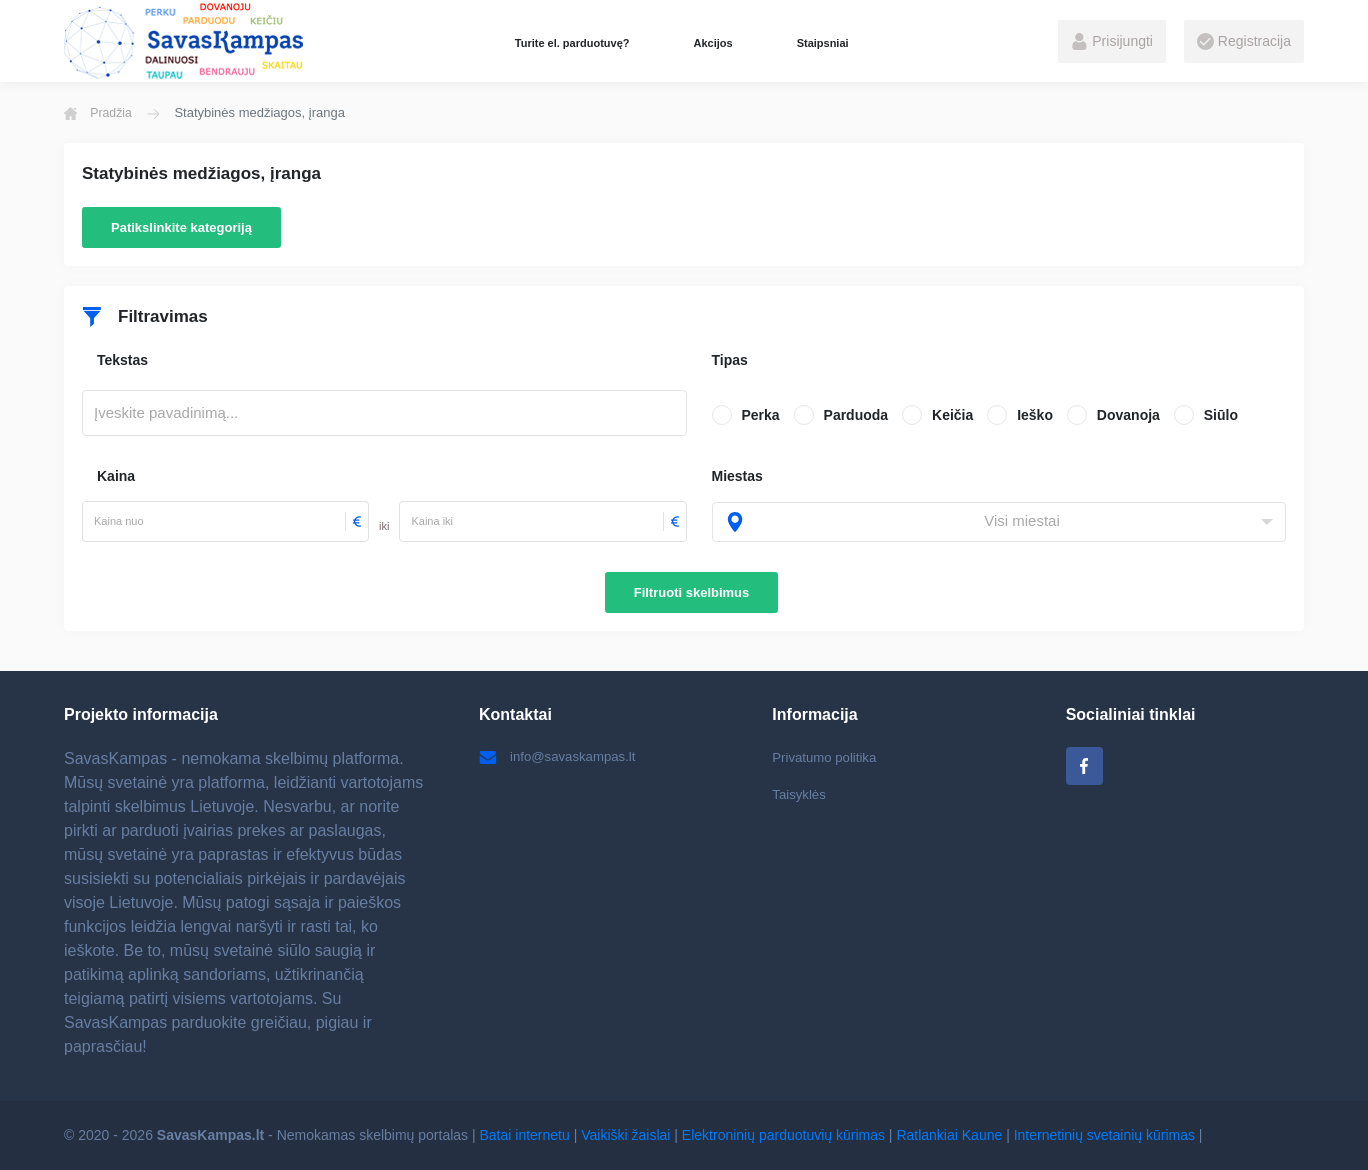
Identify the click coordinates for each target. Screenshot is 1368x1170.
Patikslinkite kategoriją (181, 227)
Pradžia (100, 113)
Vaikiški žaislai (625, 1135)
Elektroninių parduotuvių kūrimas (783, 1135)
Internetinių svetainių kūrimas (1104, 1135)
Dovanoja (1128, 415)
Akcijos (712, 43)
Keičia (952, 415)
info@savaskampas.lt (561, 757)
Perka (761, 415)
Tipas (730, 360)
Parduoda (856, 415)
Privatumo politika (827, 757)
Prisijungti (1112, 42)
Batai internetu (525, 1135)
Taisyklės (800, 796)
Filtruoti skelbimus (692, 592)
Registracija (1244, 42)
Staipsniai (823, 43)
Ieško (1035, 415)
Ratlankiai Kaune (949, 1135)
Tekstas (122, 360)
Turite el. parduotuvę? (572, 43)
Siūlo (1221, 415)
